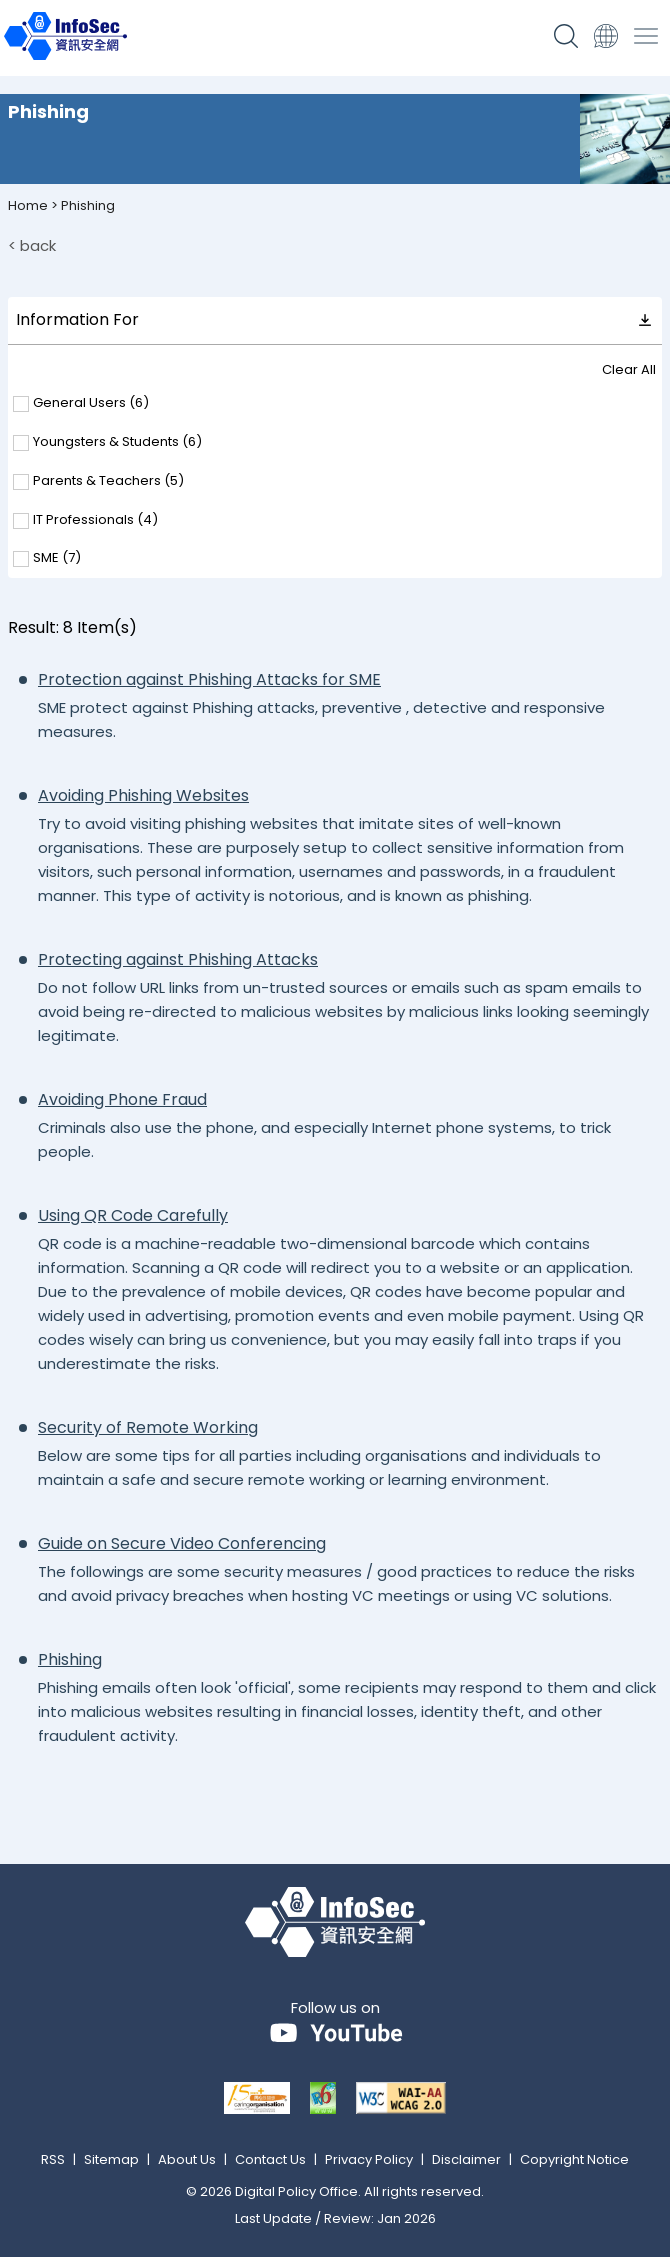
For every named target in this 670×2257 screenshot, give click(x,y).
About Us (187, 2159)
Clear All (629, 369)
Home (28, 205)
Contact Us (270, 2159)
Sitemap (111, 2159)
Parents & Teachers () (108, 481)
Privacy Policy (369, 2159)
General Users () (91, 403)
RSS (53, 2159)
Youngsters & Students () (117, 442)
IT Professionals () (95, 520)
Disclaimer (466, 2159)
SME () (57, 558)
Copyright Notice (574, 2159)
